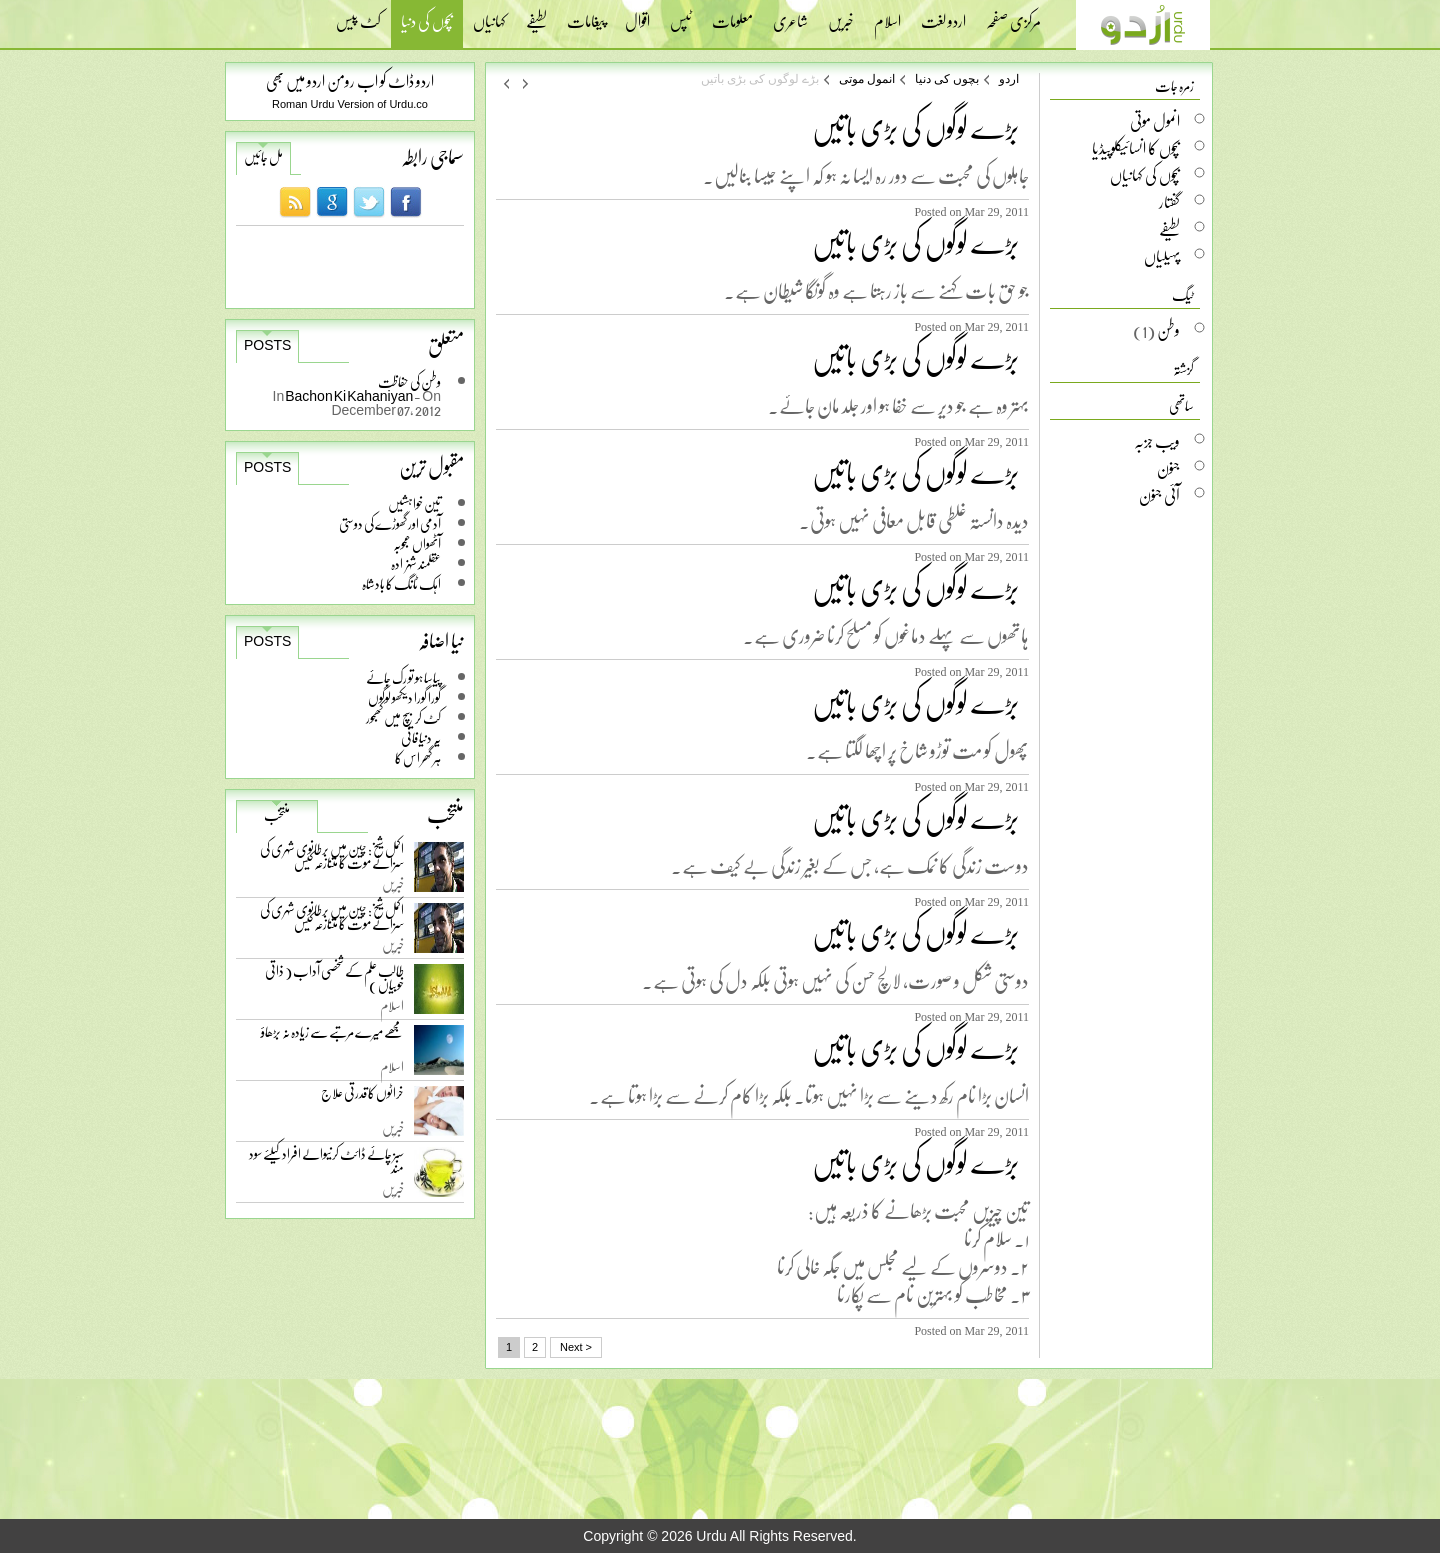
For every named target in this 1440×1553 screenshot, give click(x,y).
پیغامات (586, 15)
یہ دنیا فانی (421, 737)
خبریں (841, 15)
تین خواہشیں (414, 503)
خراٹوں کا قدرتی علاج (362, 1097)
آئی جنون (1159, 495)
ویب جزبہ (1157, 441)
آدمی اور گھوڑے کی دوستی (390, 523)
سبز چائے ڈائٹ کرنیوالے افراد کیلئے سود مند (326, 1164)
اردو (1009, 79)
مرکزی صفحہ (1013, 15)
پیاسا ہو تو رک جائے (403, 677)
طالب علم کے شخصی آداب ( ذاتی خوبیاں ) (334, 981)
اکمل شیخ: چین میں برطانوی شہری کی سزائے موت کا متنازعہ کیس (332, 859)
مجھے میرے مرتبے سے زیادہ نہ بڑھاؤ (332, 1036)
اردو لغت (943, 15)
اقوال (637, 15)
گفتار (1169, 202)
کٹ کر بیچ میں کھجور (403, 717)
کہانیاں (489, 15)
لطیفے (536, 15)
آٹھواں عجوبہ (417, 543)
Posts (267, 345)
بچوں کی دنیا (427, 23)
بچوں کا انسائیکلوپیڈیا (1136, 148)
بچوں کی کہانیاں (1145, 175)
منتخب (277, 815)
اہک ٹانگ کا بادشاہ (401, 583)
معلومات (732, 15)
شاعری (790, 15)
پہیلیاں (1162, 256)
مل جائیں (263, 157)
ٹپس (681, 15)
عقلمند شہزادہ (416, 563)
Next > (576, 1347)
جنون (1168, 468)
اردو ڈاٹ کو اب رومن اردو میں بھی (350, 80)
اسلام (887, 15)
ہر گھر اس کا (418, 757)
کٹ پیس (358, 15)
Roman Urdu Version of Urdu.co (350, 104)
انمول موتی (867, 79)
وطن (1168, 330)
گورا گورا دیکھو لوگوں (404, 697)
